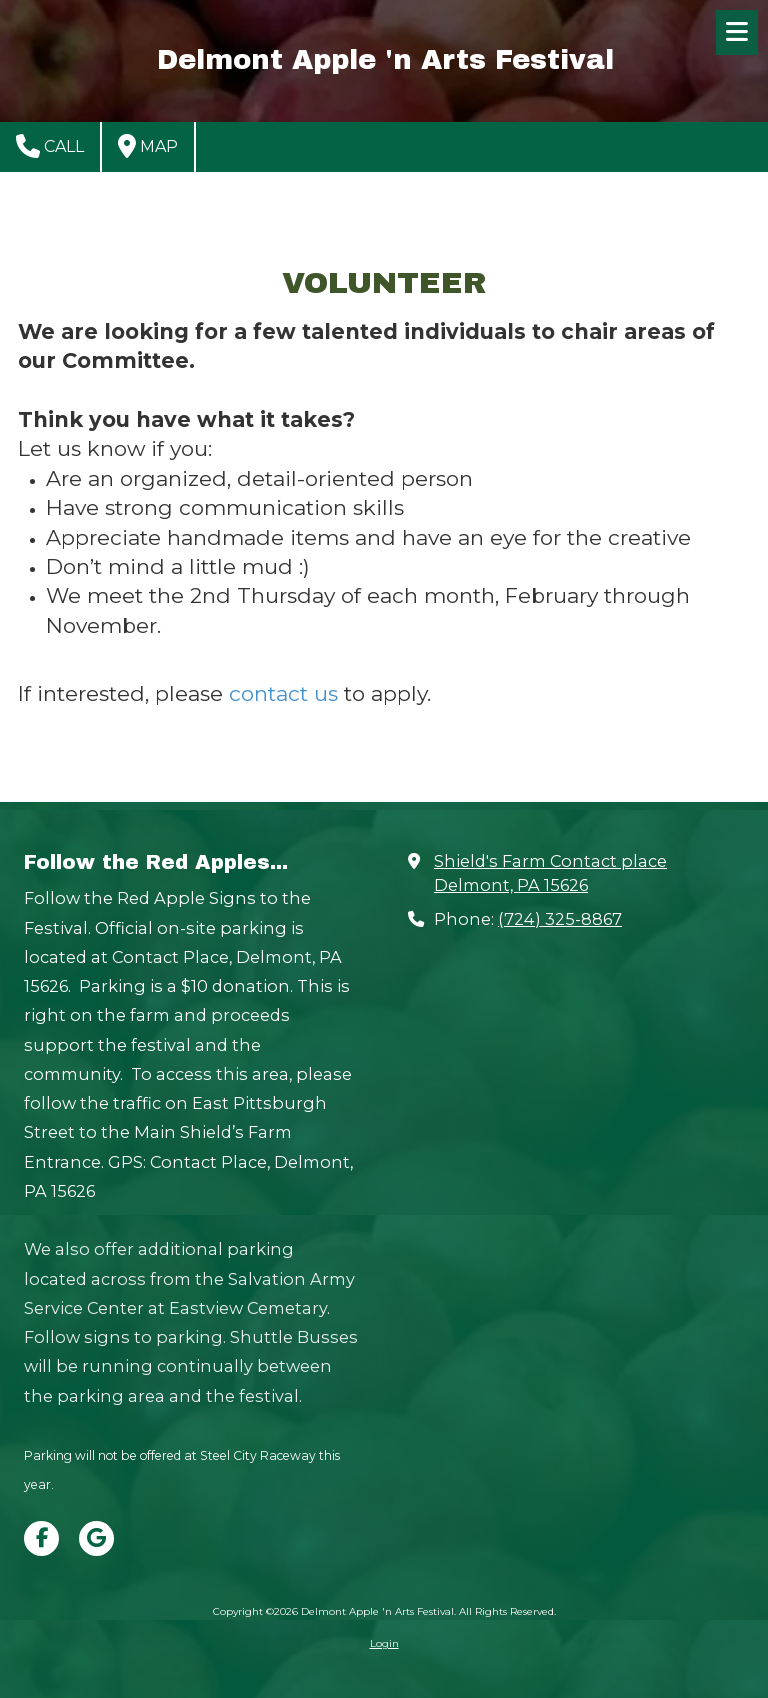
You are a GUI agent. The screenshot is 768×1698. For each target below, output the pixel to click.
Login (384, 1643)
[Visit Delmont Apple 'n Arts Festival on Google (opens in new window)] (96, 1538)
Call (50, 146)
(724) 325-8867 (560, 919)
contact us (283, 693)
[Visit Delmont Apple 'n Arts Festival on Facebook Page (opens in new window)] (41, 1538)
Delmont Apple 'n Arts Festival (385, 60)
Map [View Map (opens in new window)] (148, 146)
